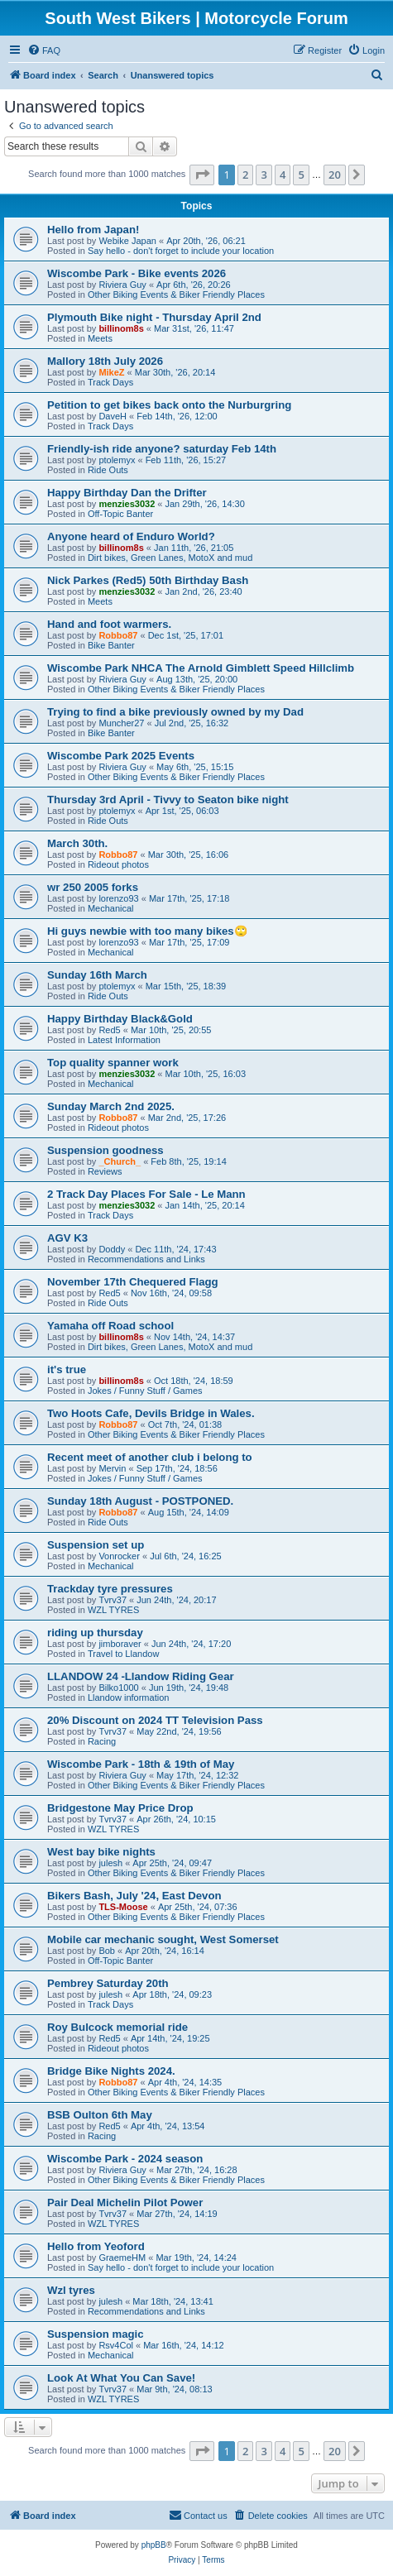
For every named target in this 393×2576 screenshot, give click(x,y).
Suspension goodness (105, 1150)
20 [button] (334, 174)
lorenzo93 (118, 898)
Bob (106, 1951)
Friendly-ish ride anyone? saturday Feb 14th (161, 449)
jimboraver (119, 1644)
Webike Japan (127, 241)
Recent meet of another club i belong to (149, 1457)
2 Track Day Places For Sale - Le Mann (146, 1194)
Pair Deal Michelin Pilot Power (125, 2202)
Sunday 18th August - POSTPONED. (140, 1501)
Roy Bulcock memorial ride (117, 2027)
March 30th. (77, 843)
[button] (201, 174)
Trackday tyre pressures (110, 1588)
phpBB (153, 2545)
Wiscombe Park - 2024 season (125, 2158)
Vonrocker (119, 1556)
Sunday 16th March (97, 975)
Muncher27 (121, 723)
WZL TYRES (113, 1610)
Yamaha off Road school (110, 1325)
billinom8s (120, 328)
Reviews (105, 1171)
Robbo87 (117, 635)
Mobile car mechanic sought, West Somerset (163, 1939)
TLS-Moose (122, 1907)
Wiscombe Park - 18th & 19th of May (140, 1764)
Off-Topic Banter (120, 514)
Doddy (111, 1249)
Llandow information (128, 1697)
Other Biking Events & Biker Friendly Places (176, 294)
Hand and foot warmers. (109, 624)
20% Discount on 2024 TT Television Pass (155, 1720)
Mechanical (111, 908)
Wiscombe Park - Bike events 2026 (136, 273)
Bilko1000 (118, 1688)
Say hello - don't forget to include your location (181, 251)
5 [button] (301, 174)
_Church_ (119, 1161)
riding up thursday (95, 1632)
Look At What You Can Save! (121, 2378)
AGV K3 (67, 1238)
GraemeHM (122, 2257)
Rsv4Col (115, 2345)
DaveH (112, 416)
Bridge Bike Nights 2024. (111, 2071)
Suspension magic (95, 2334)
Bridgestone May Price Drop (120, 1808)
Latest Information (124, 1040)
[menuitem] (43, 50)
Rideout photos (118, 864)
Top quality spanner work (113, 1062)
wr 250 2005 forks (92, 887)
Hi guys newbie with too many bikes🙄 (147, 931)
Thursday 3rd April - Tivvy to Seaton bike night (168, 799)
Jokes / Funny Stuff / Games (145, 1391)
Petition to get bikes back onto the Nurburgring (169, 405)
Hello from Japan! (93, 229)
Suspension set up (95, 1545)
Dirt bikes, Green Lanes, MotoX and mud (170, 558)
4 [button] (282, 174)
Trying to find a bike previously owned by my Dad (175, 712)
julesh (110, 1863)
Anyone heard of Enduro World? (131, 536)
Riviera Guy (122, 285)
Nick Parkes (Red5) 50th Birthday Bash (147, 580)
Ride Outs (108, 470)
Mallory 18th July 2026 (105, 361)
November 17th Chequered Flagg (132, 1282)
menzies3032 (126, 504)
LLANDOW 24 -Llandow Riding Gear (140, 1676)
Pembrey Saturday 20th (108, 1983)
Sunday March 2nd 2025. (111, 1106)
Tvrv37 (112, 1600)
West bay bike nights (101, 1852)
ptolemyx (116, 460)
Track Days (110, 382)
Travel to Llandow (123, 1654)
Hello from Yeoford (96, 2246)
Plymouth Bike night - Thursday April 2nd (154, 317)
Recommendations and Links (146, 1259)
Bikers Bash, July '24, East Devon (134, 1895)
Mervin (112, 1468)
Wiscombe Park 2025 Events (120, 755)
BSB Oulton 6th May (99, 2115)
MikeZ (111, 372)
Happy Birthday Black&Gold (120, 1019)
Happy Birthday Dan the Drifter (127, 492)
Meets (100, 338)
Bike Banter (111, 645)
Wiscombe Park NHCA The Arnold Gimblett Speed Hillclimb (200, 668)
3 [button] (263, 174)
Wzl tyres (71, 2290)
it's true (66, 1369)
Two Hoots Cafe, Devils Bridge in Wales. (151, 1413)
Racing (102, 1741)
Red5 (109, 1030)
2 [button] (245, 174)
